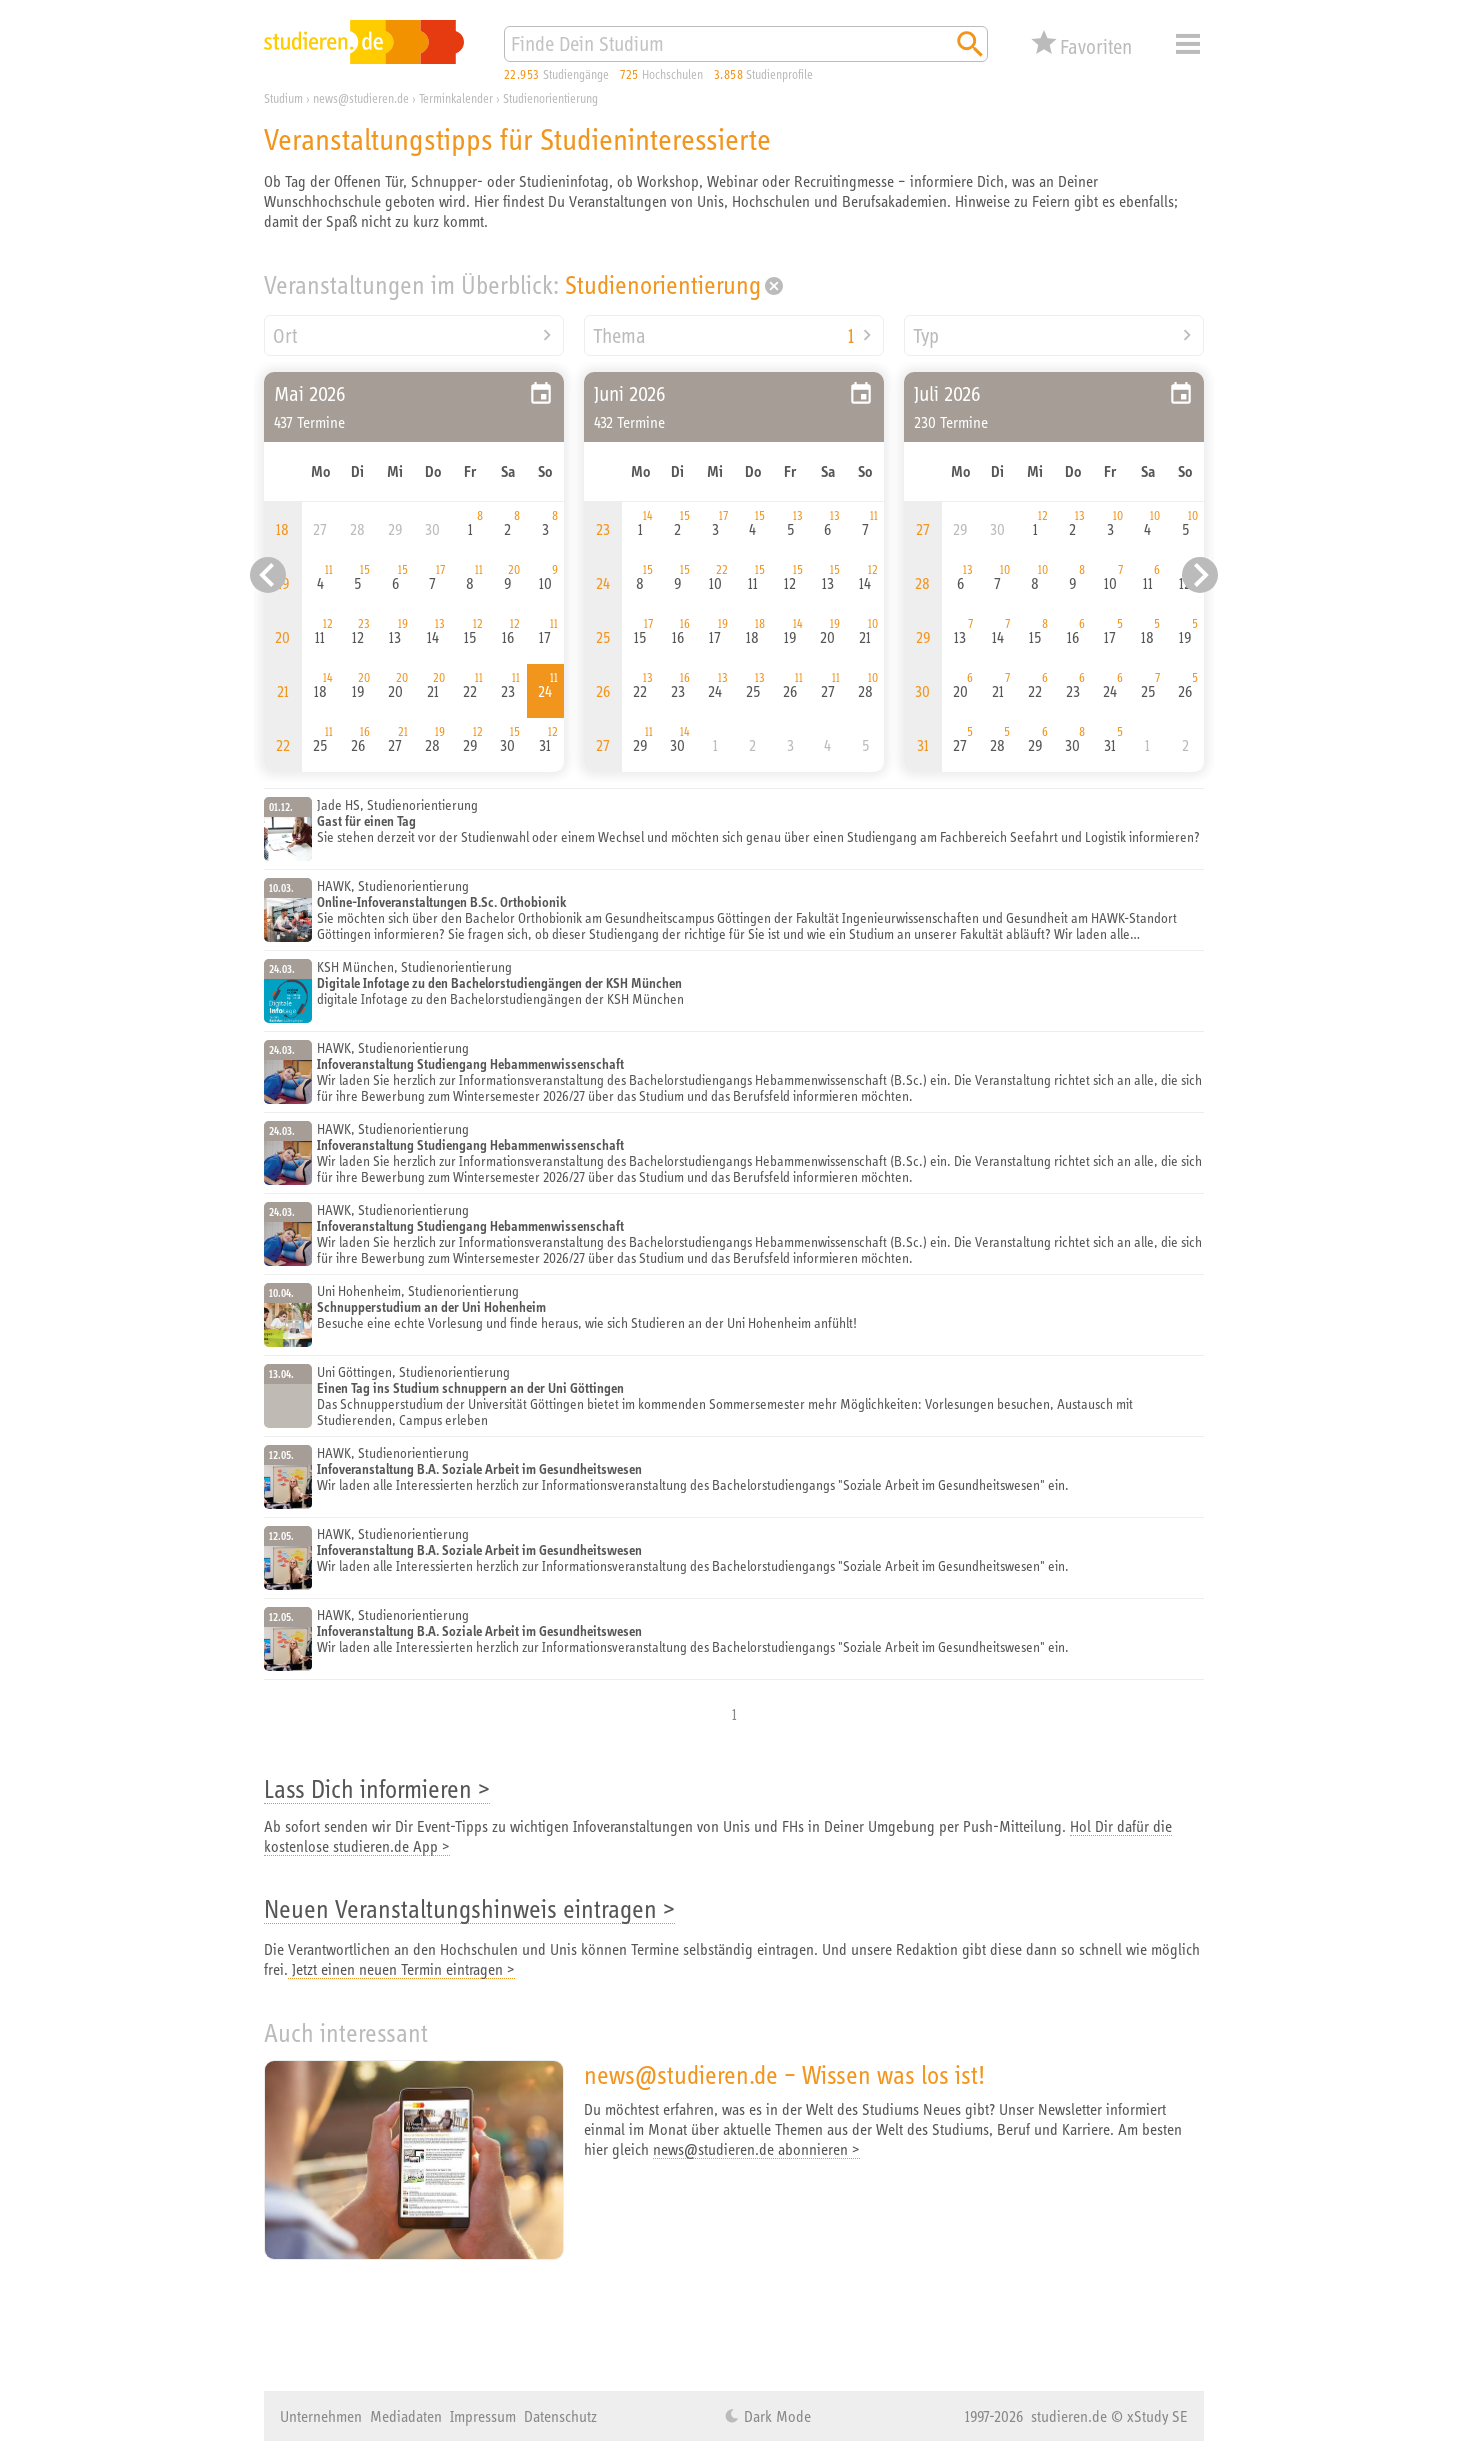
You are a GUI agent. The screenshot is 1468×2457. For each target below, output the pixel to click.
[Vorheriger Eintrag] (268, 575)
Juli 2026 (947, 393)
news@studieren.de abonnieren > (756, 2149)
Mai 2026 (310, 393)
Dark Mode (775, 2416)
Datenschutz (560, 2416)
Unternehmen (321, 2416)
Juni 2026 (630, 393)
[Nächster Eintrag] (1200, 575)
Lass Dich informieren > (377, 1788)
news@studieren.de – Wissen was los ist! (784, 2074)
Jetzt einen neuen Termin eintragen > (401, 1969)
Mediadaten (406, 2416)
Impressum (483, 2416)
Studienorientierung (663, 284)
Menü (1188, 44)
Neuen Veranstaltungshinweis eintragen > (469, 1908)
